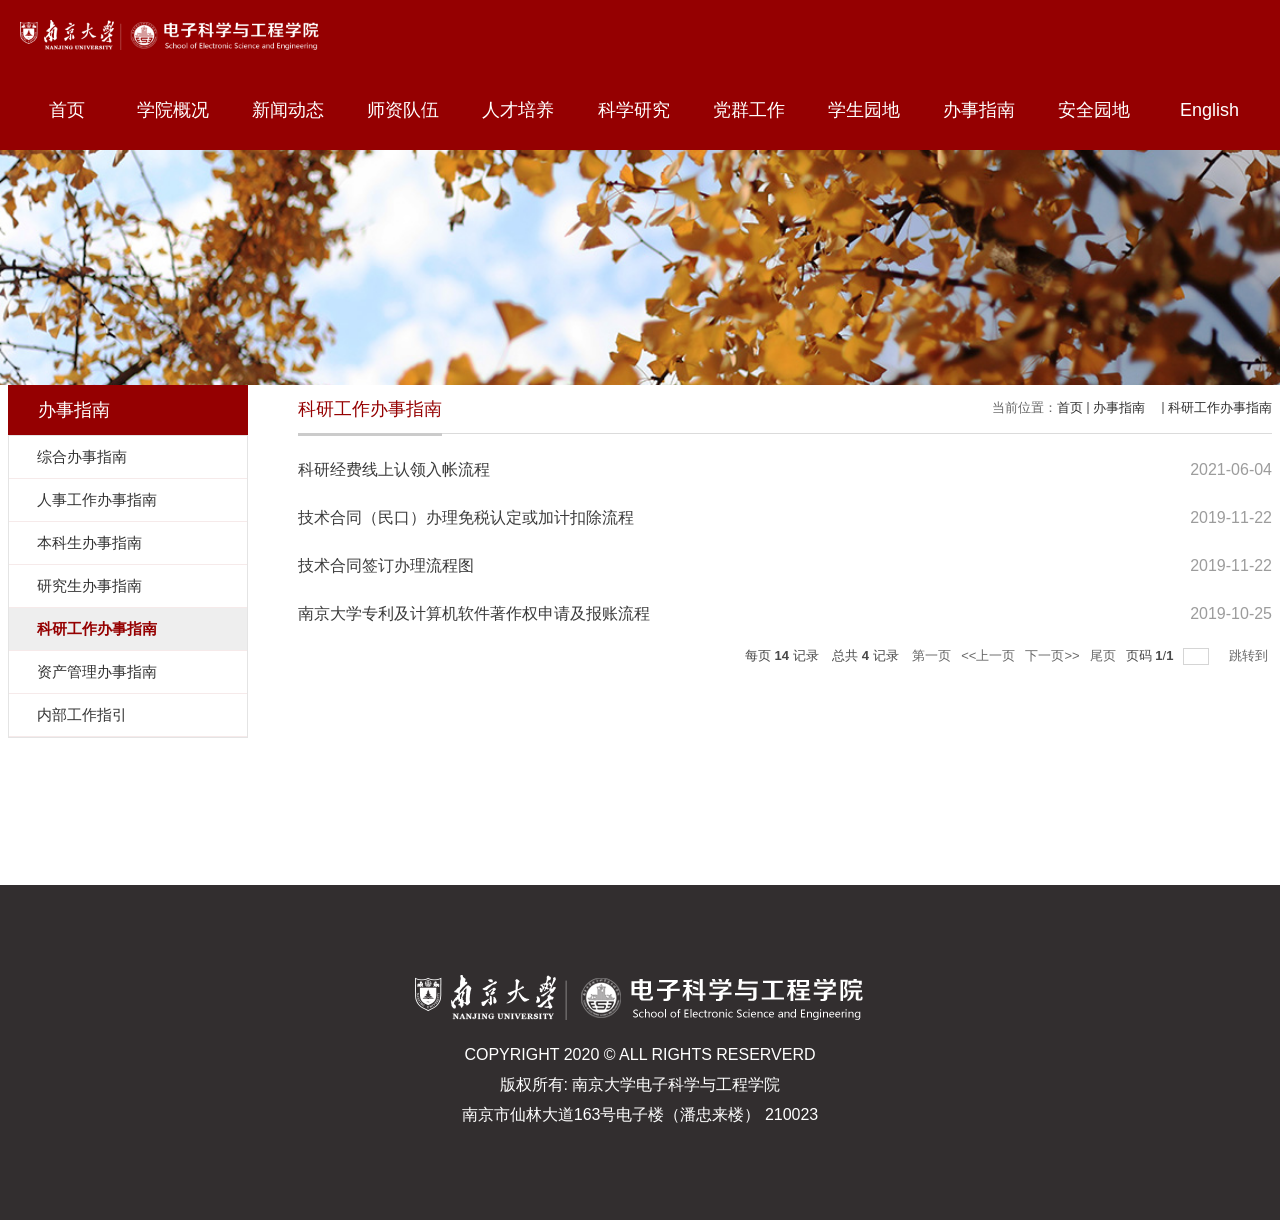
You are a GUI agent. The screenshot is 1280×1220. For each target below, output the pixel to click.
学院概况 (182, 110)
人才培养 (527, 110)
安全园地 (1103, 110)
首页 (67, 110)
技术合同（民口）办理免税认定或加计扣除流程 (466, 517)
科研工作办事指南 (1220, 407)
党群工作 (758, 110)
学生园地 (873, 110)
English (1209, 110)
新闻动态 (297, 110)
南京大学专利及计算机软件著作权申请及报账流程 (474, 613)
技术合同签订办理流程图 (386, 565)
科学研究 (643, 110)
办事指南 (988, 110)
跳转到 (1250, 655)
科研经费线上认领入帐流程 (394, 469)
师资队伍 (412, 110)
